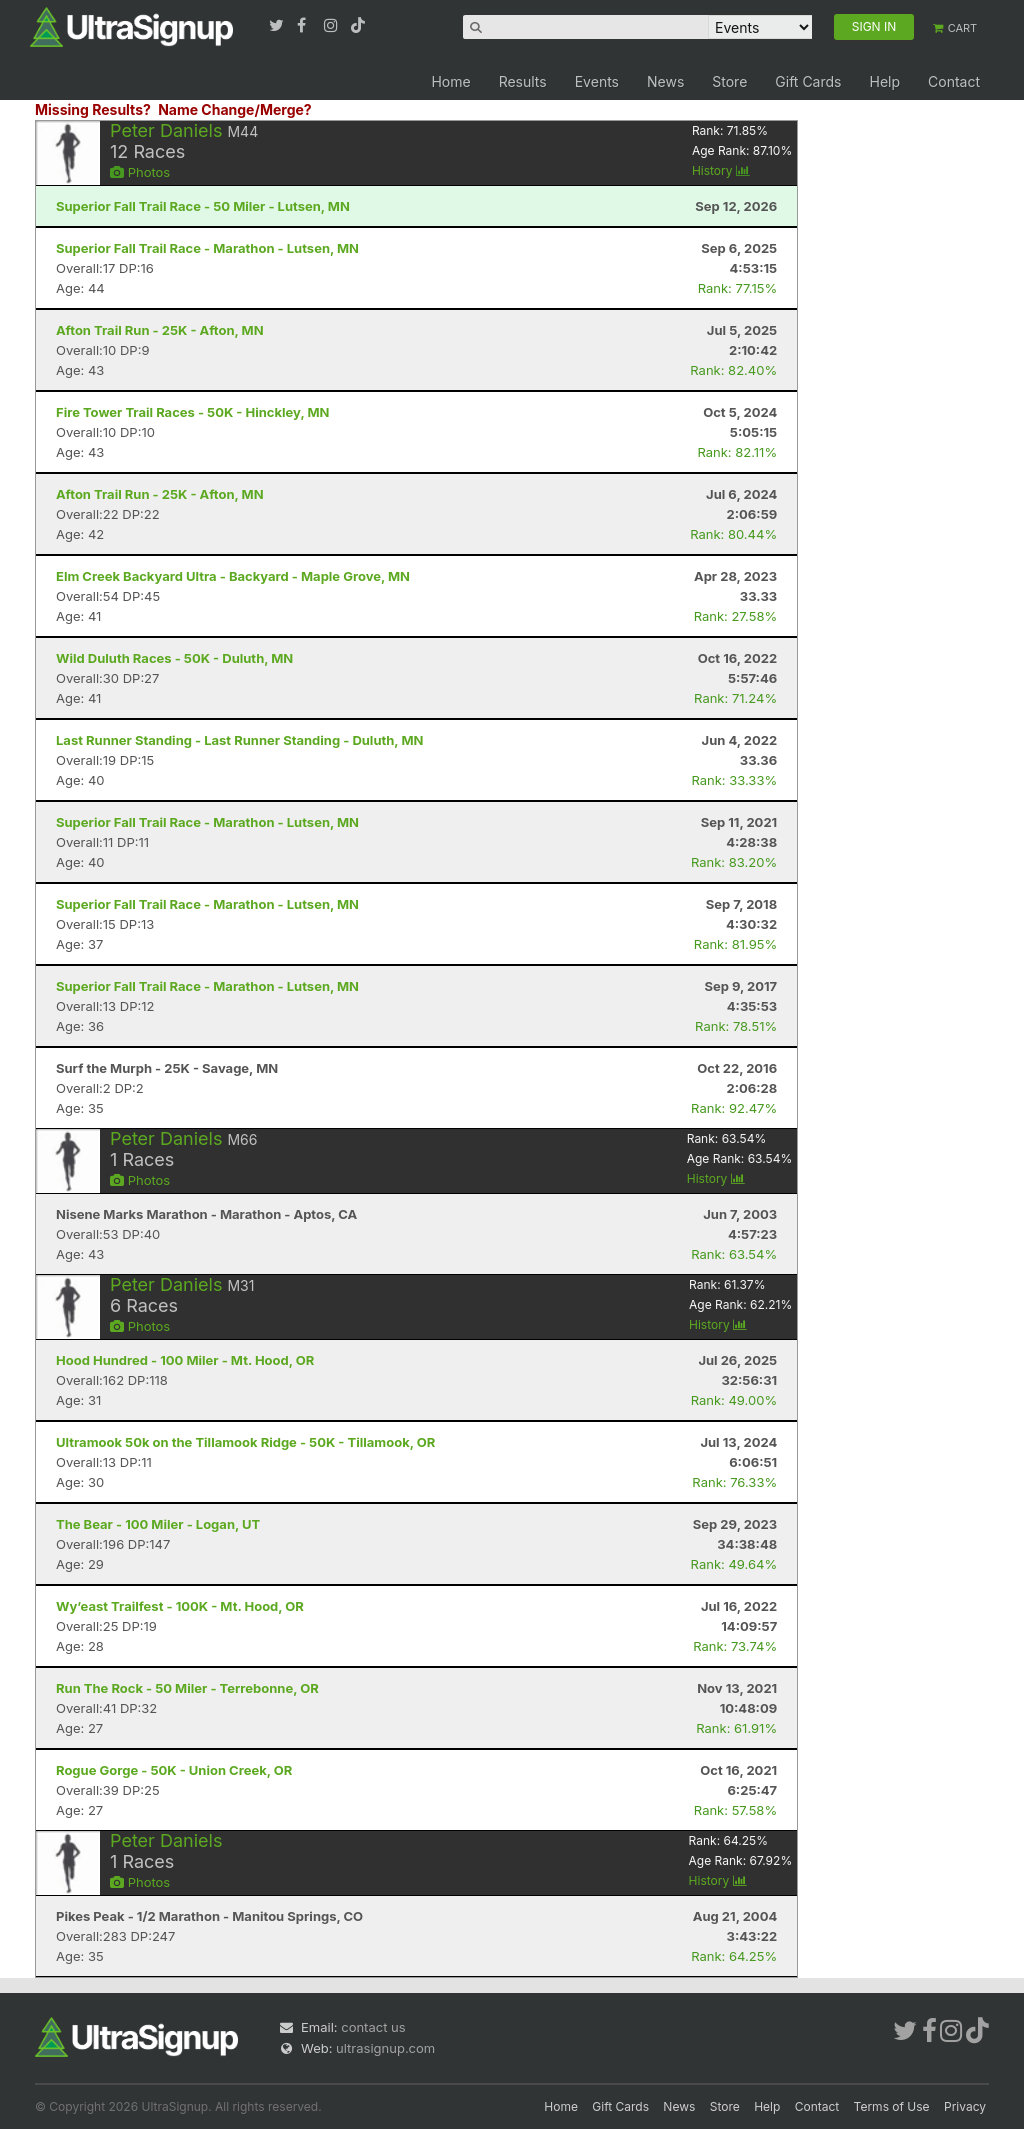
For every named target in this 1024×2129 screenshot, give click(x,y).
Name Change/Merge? (235, 109)
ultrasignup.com (385, 2048)
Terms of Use (892, 2106)
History (721, 170)
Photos (140, 172)
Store (729, 81)
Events (597, 81)
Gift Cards (808, 81)
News (665, 81)
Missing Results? (93, 109)
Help (884, 81)
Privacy (965, 2106)
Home (450, 81)
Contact (954, 81)
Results (523, 81)
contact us (373, 2027)
